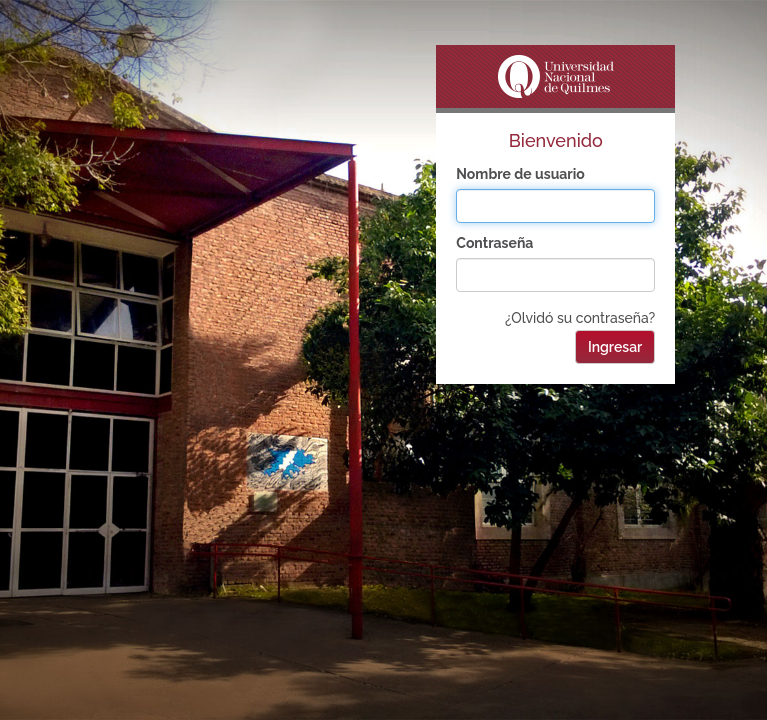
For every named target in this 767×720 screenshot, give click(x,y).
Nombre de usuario (520, 174)
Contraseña (494, 243)
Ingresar (615, 347)
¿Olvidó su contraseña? (580, 318)
